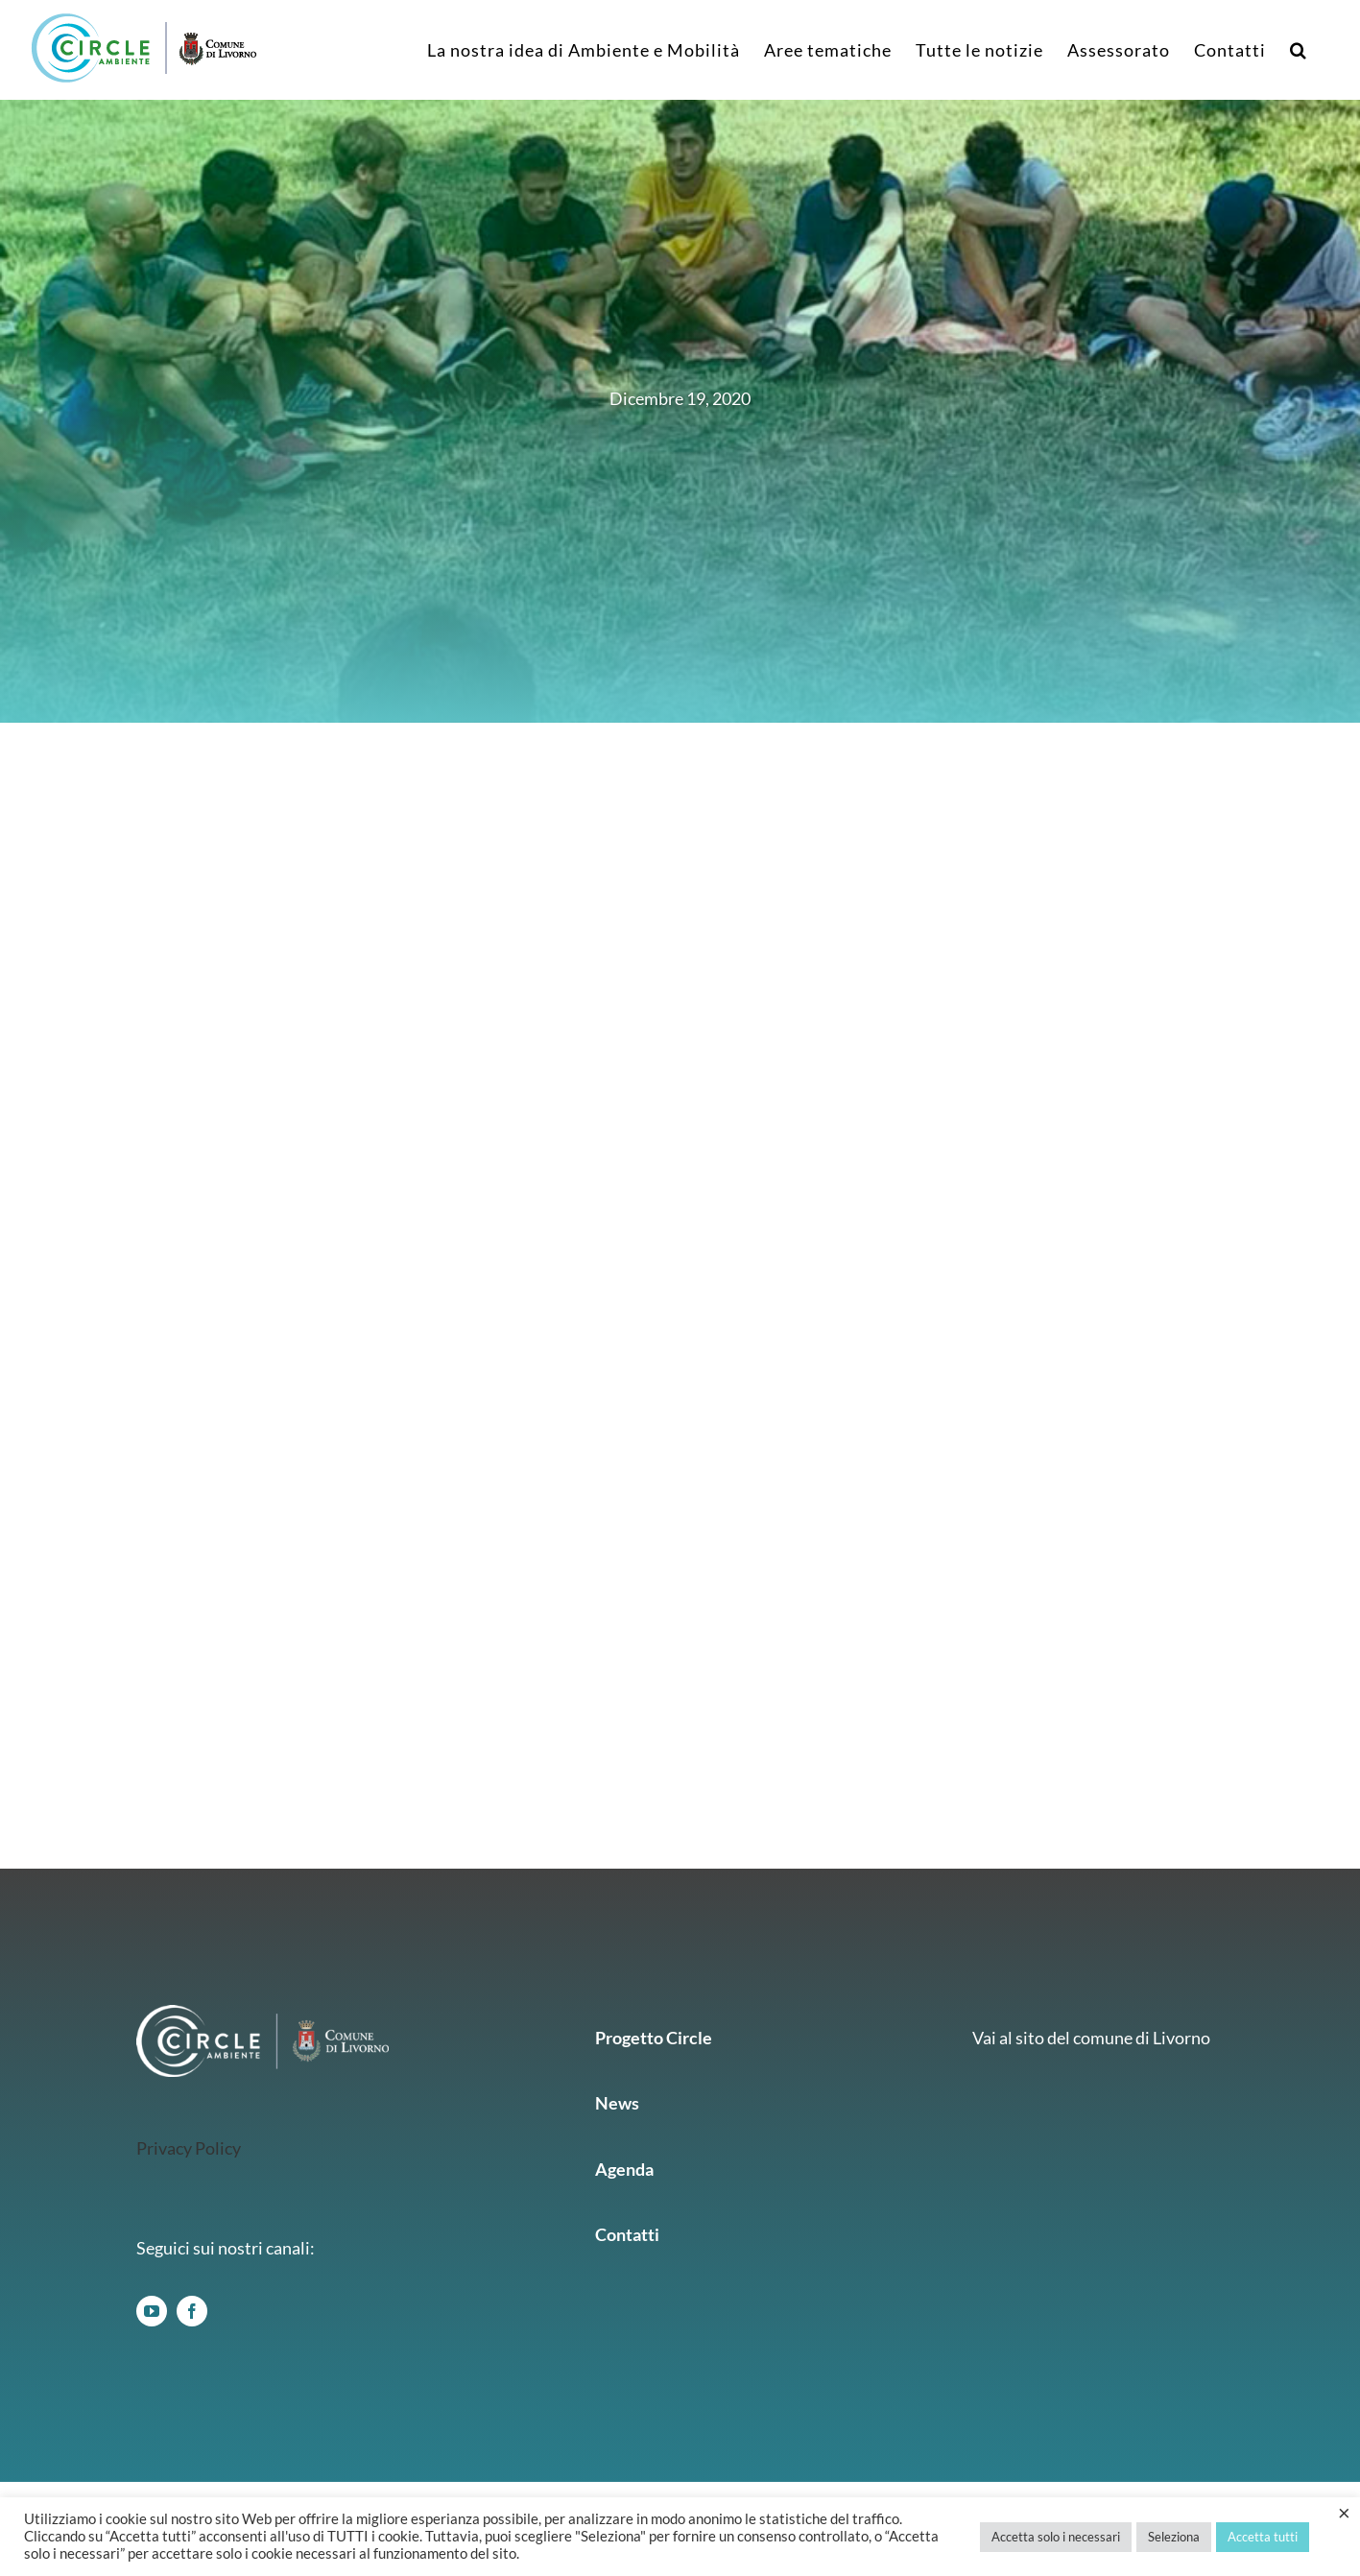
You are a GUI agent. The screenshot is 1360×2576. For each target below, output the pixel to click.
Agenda (624, 2169)
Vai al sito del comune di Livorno (1091, 2037)
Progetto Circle (653, 2037)
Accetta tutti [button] (1263, 2536)
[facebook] (192, 2311)
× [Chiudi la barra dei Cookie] (1344, 2512)
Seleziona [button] (1174, 2536)
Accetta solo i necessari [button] (1055, 2536)
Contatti (627, 2234)
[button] (1298, 50)
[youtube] (151, 2311)
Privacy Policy (188, 2148)
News (617, 2102)
